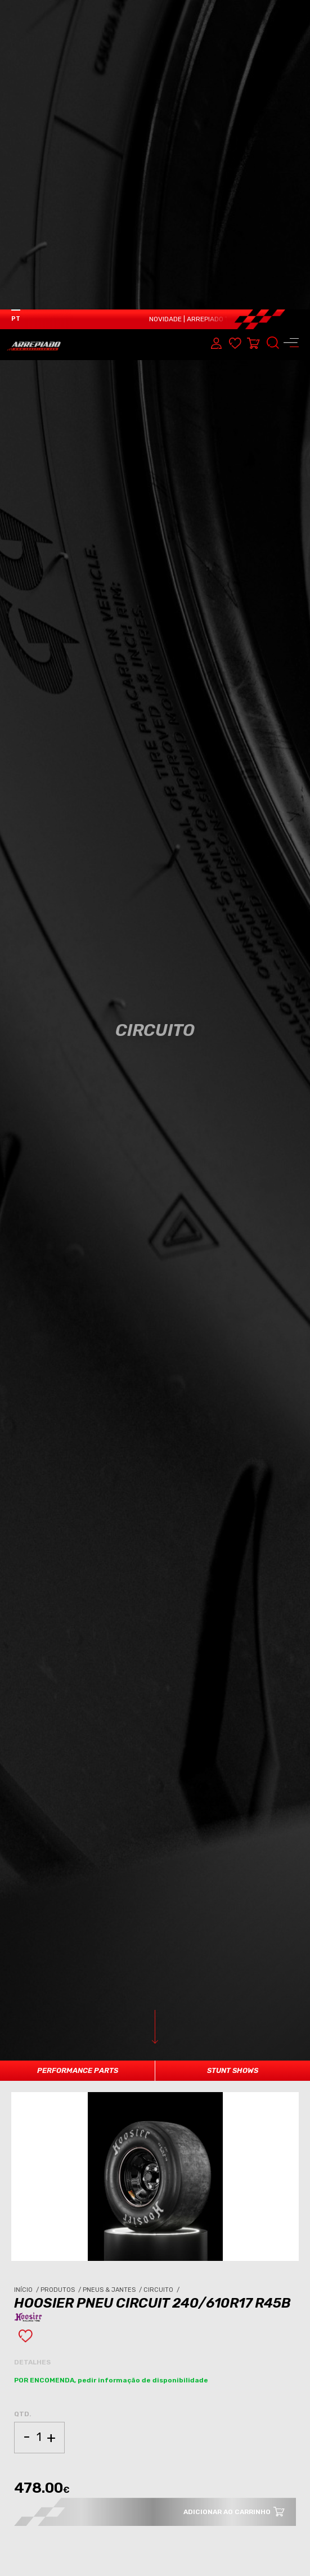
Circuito (162, 1980)
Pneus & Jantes (113, 1980)
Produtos (62, 1980)
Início (27, 1980)
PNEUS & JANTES (49, 2475)
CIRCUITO (97, 2475)
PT (15, 9)
